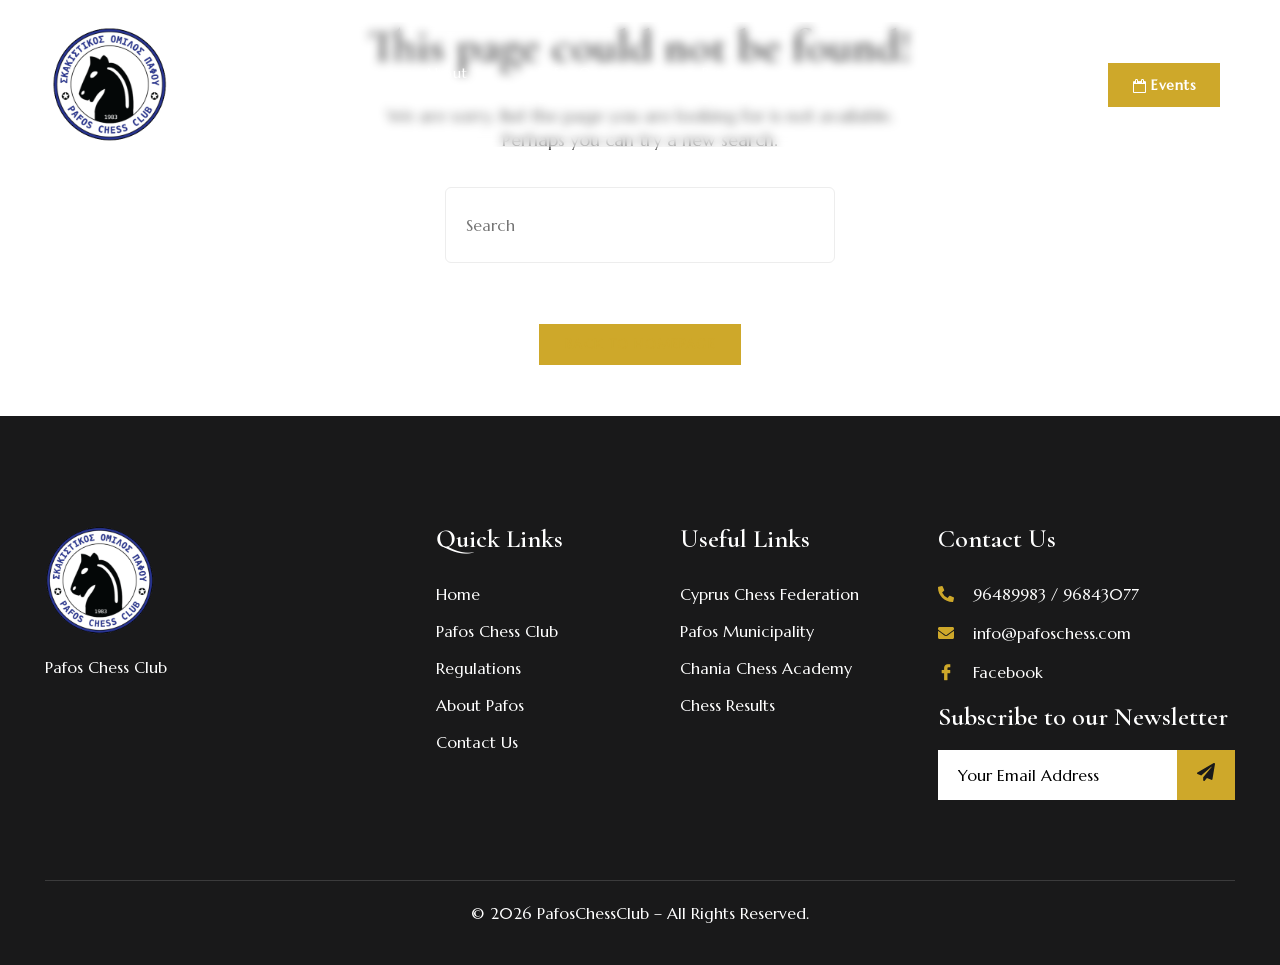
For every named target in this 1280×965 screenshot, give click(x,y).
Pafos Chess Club (320, 85)
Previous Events (762, 85)
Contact (985, 85)
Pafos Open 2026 (605, 85)
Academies (890, 85)
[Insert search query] (640, 225)
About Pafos (446, 85)
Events (1164, 85)
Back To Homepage (640, 344)
